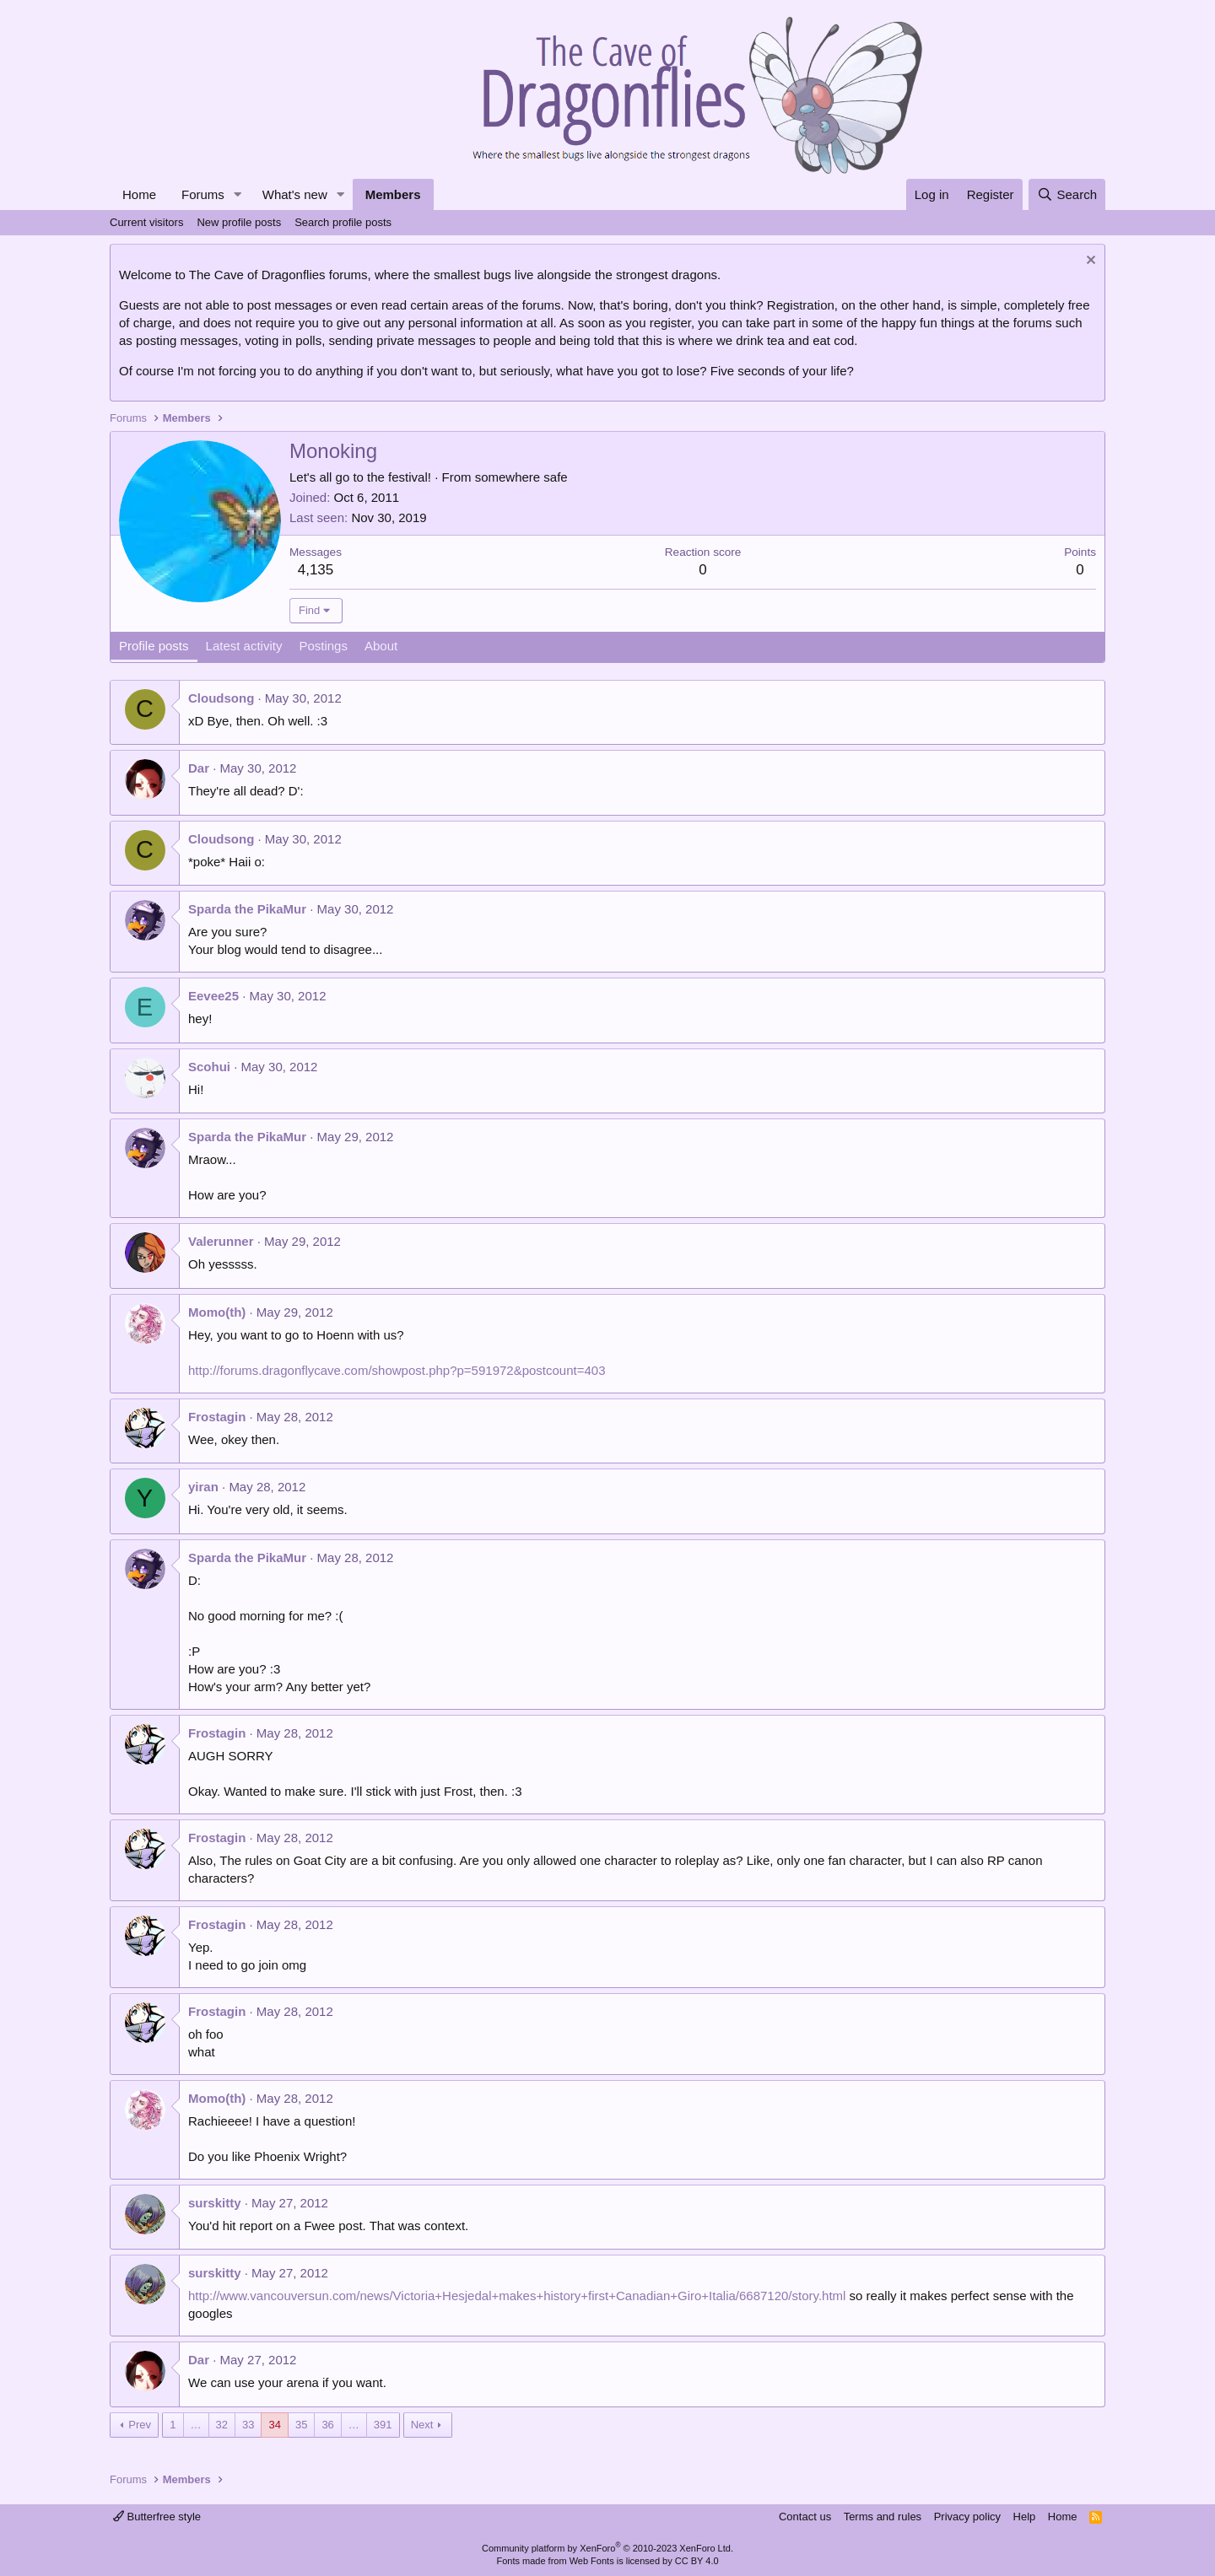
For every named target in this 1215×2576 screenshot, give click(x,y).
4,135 (316, 570)
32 (222, 2424)
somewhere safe (521, 477)
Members (393, 194)
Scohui (209, 1066)
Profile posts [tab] (154, 646)
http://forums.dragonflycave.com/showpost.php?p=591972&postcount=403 (397, 1370)
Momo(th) (217, 1312)
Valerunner (221, 1241)
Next (422, 2424)
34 (274, 2424)
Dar (198, 768)
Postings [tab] (323, 646)
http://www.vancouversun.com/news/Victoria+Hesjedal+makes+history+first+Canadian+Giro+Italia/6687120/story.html (516, 2295)
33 (248, 2424)
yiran (203, 1486)
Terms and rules (882, 2516)
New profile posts (239, 222)
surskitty (214, 2203)
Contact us (805, 2516)
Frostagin (217, 1416)
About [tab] (380, 646)
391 (383, 2424)
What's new (294, 194)
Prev (139, 2424)
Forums (202, 194)
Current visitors (146, 222)
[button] (238, 194)
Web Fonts (592, 2561)
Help (1024, 2516)
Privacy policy (967, 2516)
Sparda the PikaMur (247, 909)
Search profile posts (343, 222)
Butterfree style (157, 2516)
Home (139, 194)
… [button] (196, 2424)
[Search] (1067, 194)
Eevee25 (213, 996)
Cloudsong (221, 698)
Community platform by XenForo (607, 2548)
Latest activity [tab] (244, 646)
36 (327, 2424)
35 (301, 2424)
